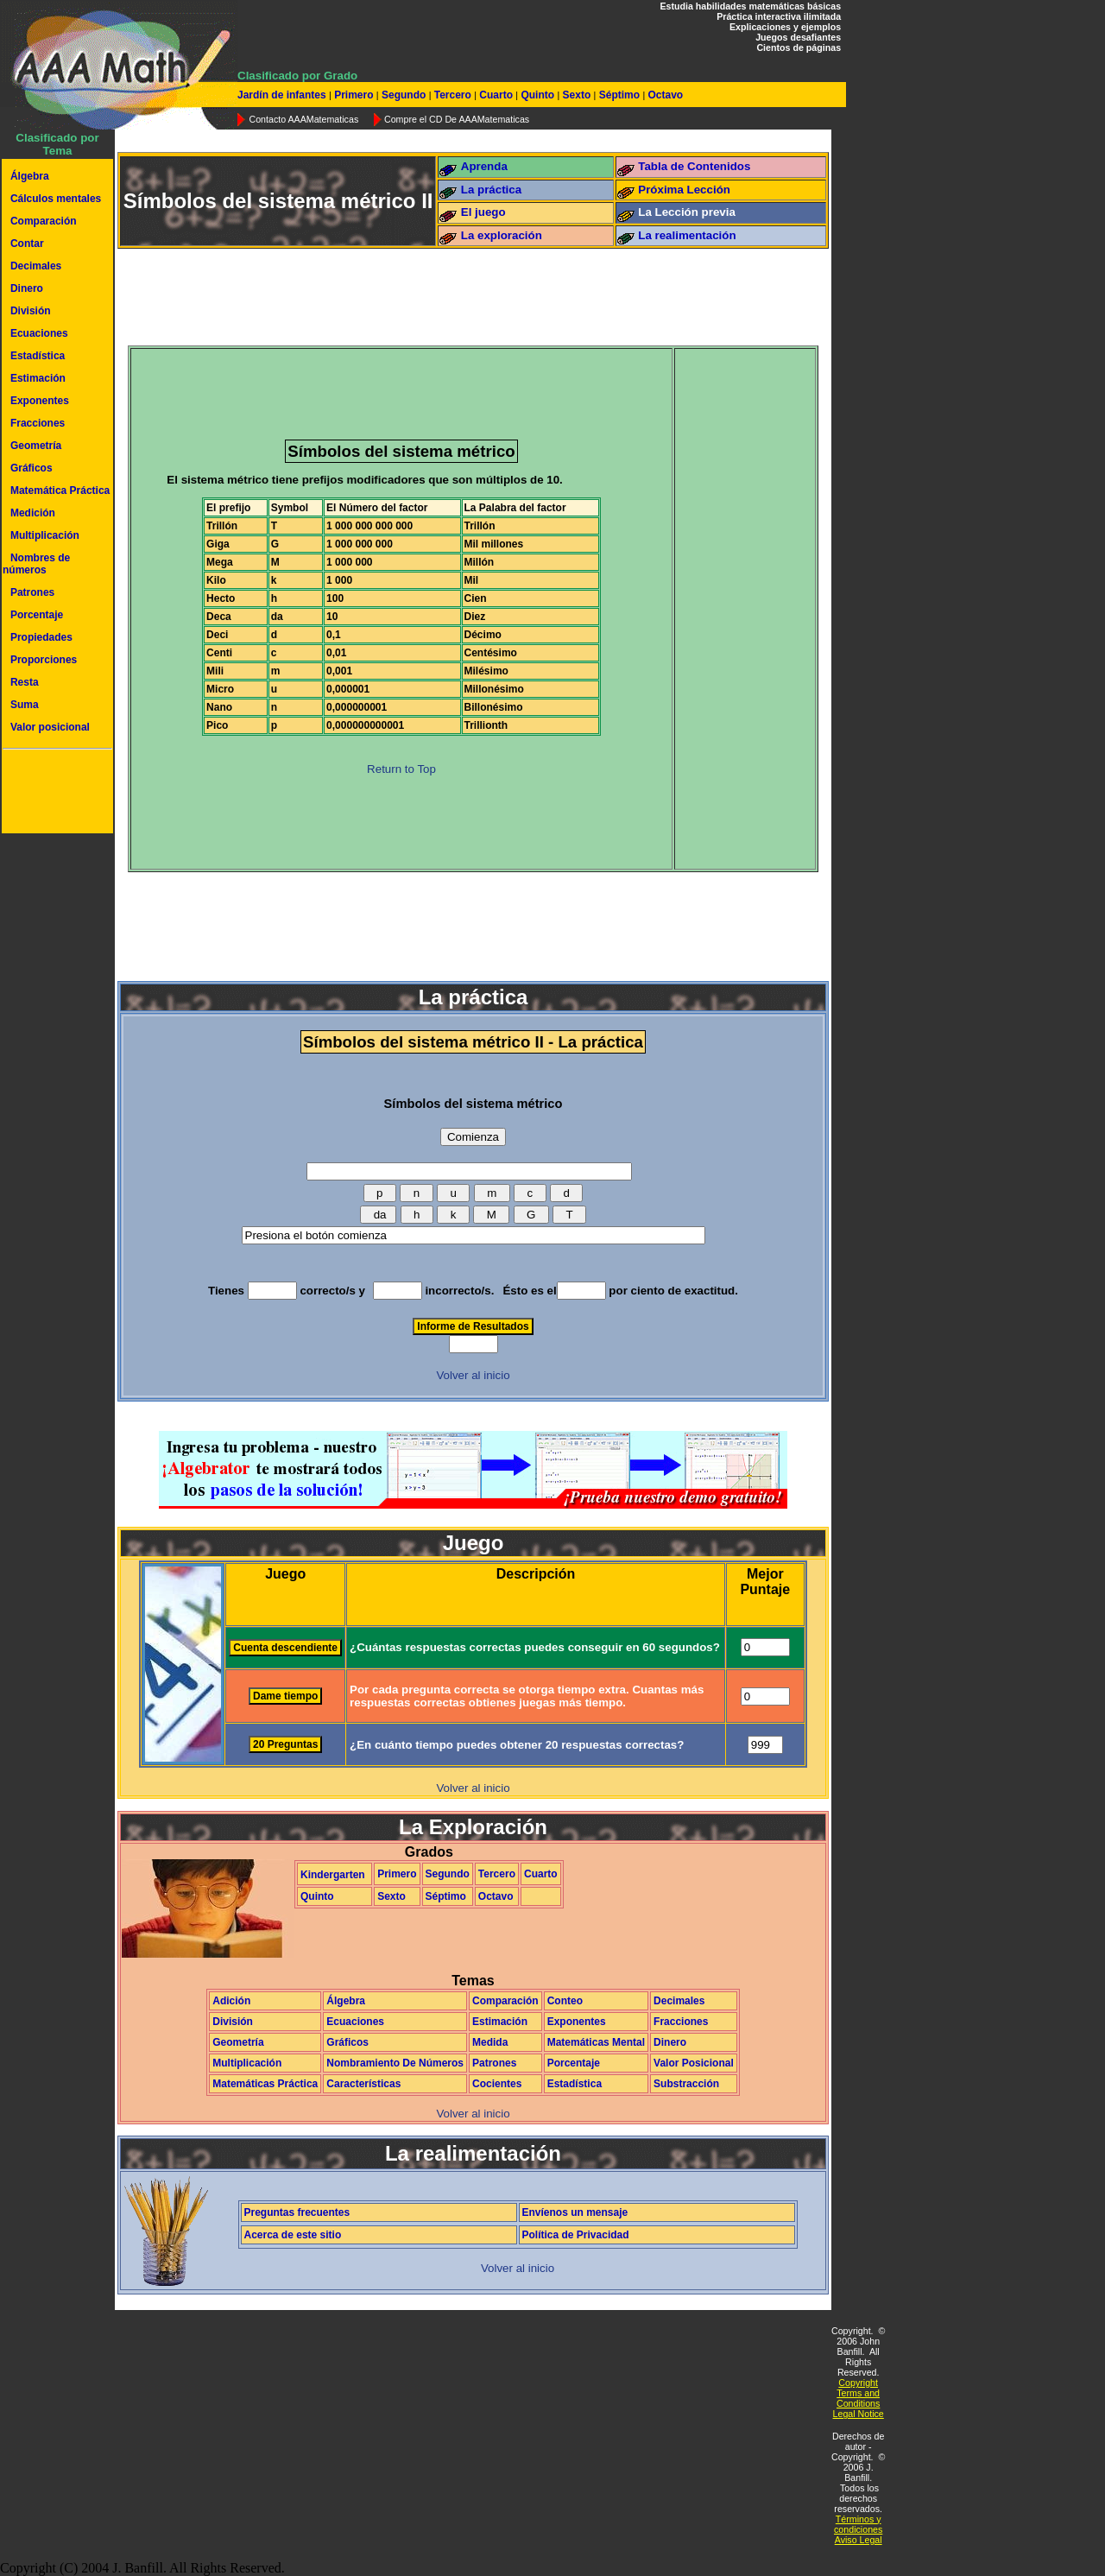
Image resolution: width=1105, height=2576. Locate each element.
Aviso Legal (858, 2540)
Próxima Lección (684, 189)
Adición (231, 2001)
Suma (24, 705)
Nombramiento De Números (395, 2063)
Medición (32, 513)
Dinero (26, 288)
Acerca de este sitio (293, 2235)
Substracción (686, 2084)
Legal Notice (858, 2413)
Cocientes (496, 2084)
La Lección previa (687, 212)
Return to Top (401, 769)
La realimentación (687, 235)
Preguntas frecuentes (297, 2212)
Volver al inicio (472, 1375)
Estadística (37, 356)
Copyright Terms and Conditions (858, 2392)
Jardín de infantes (283, 95)
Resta (24, 682)
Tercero (452, 95)
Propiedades (41, 637)
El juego (483, 212)
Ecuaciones (39, 333)
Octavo (664, 95)
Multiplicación (44, 535)
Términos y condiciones (858, 2524)
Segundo (404, 95)
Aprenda (484, 166)
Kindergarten (332, 1875)
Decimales (35, 266)
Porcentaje (36, 615)
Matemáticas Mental (596, 2042)
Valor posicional (50, 727)
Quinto (537, 95)
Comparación (43, 221)
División (30, 311)
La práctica (491, 189)
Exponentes (39, 401)
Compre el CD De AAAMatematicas (456, 119)
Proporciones (43, 660)
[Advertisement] (54, 793)
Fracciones (37, 423)
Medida (490, 2042)
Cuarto (496, 95)
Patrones (32, 592)
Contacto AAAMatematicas (303, 119)
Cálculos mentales (55, 199)
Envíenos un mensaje (575, 2212)
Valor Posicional (694, 2063)
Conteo (565, 2001)
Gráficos (31, 468)
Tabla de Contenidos (694, 166)
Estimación (38, 378)
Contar (27, 243)
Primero (354, 95)
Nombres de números (36, 564)
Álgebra (29, 176)
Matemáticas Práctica (265, 2084)
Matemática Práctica (60, 490)
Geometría (35, 446)
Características (363, 2084)
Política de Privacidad (575, 2235)
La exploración (501, 235)
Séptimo (619, 95)
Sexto (576, 95)
